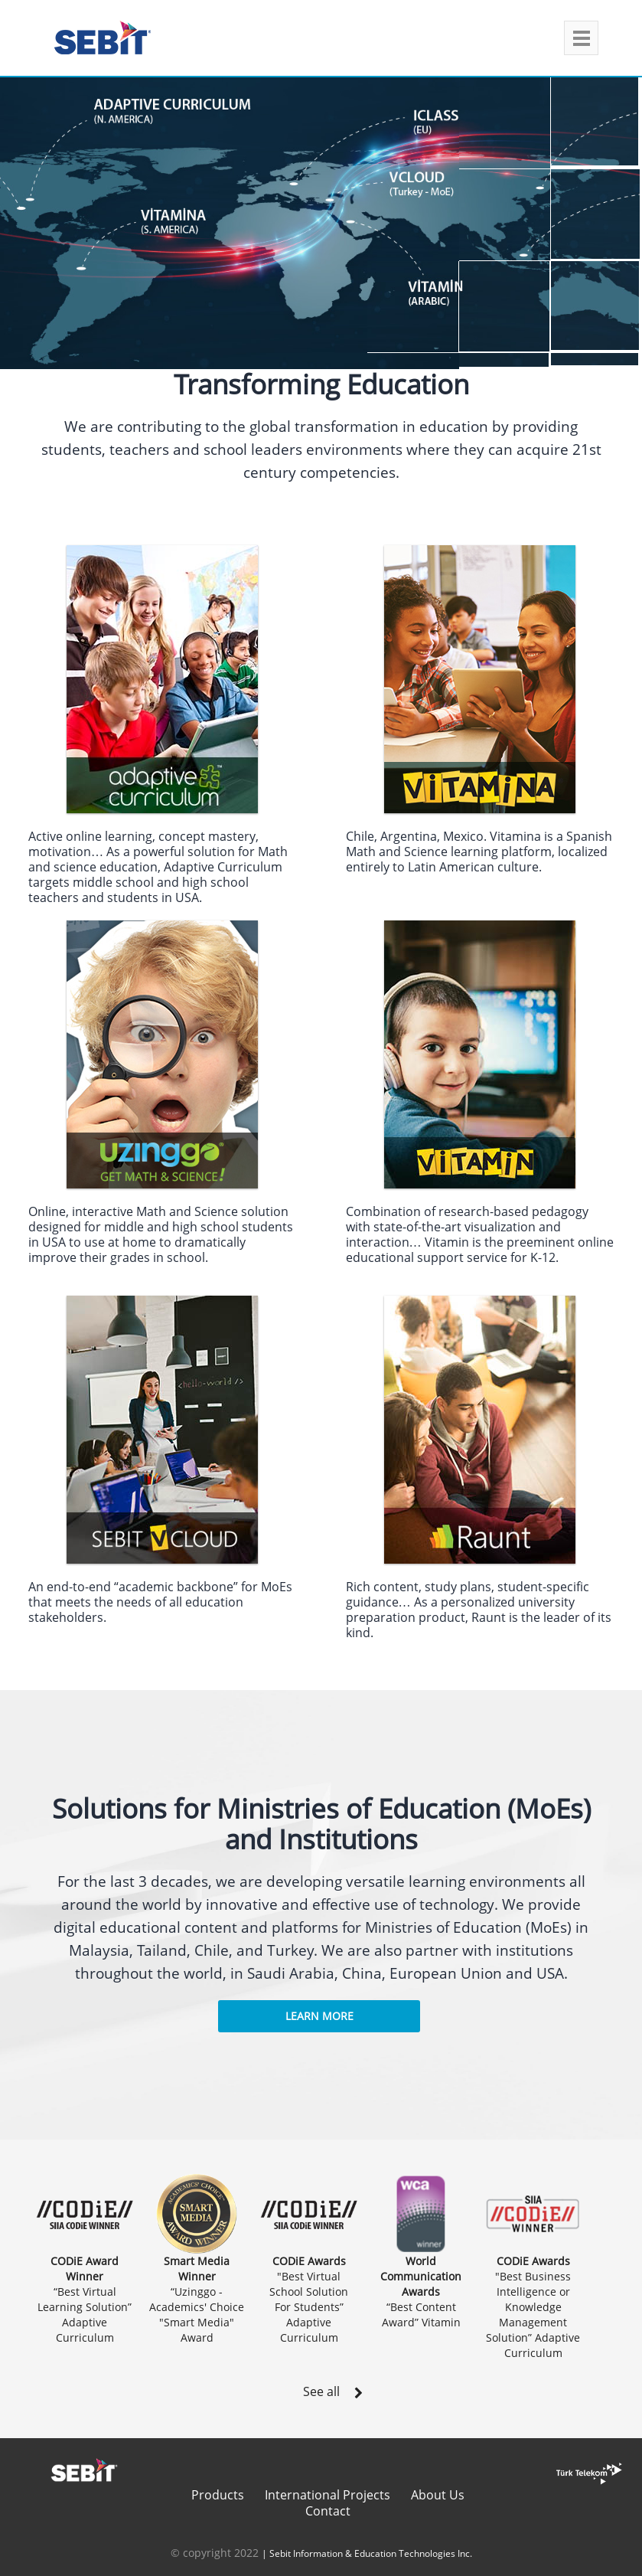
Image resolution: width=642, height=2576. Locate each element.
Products (217, 2494)
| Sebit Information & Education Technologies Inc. (367, 2553)
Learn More (319, 2016)
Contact (327, 2510)
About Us (437, 2494)
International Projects (327, 2494)
